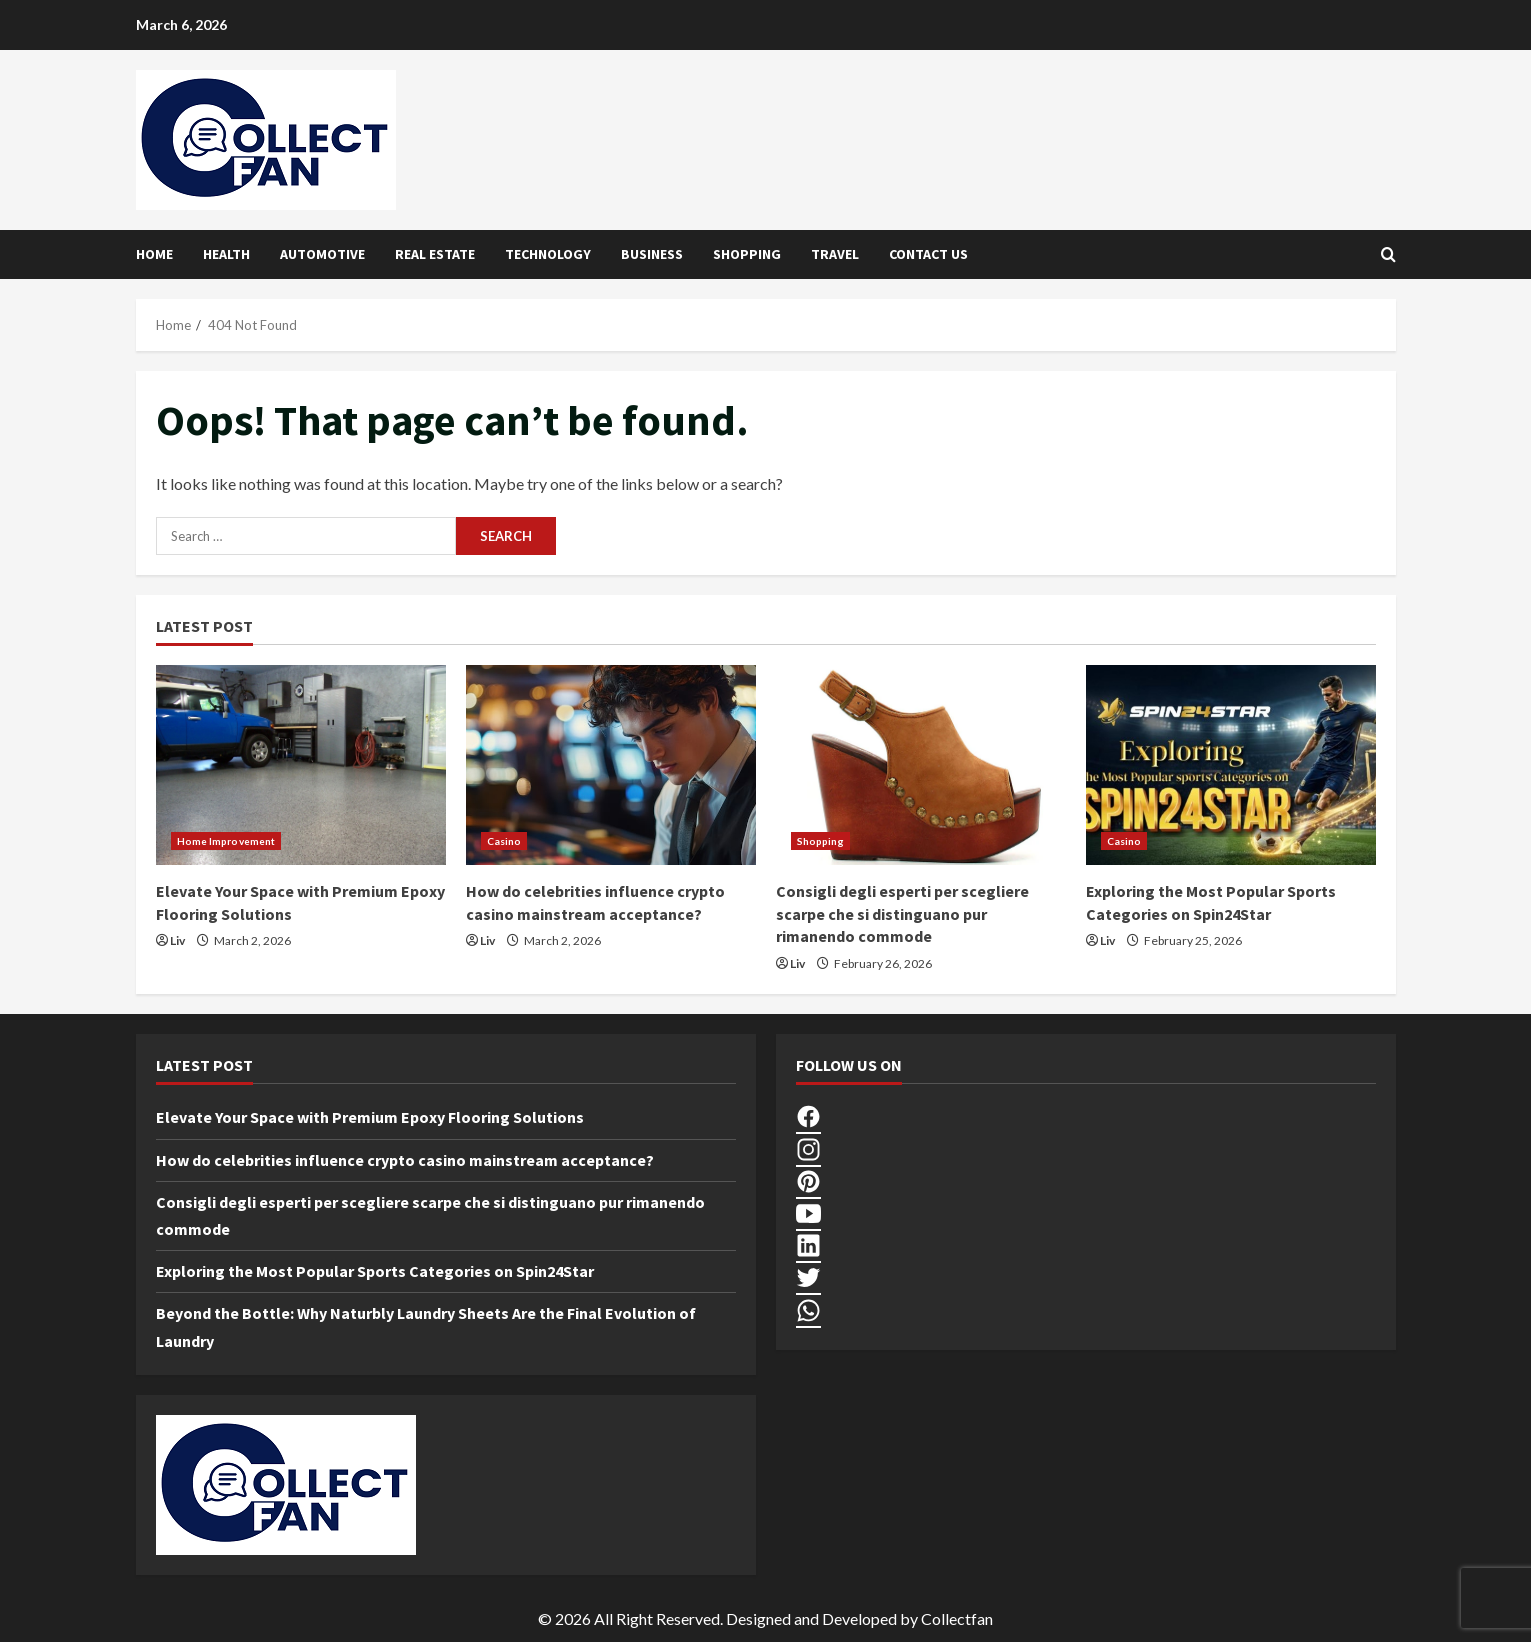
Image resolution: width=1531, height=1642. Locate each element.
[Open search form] (1388, 254)
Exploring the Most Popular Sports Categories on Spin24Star (375, 1271)
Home (154, 254)
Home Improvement (226, 841)
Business (652, 254)
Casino (504, 841)
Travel (835, 254)
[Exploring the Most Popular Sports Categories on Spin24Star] (1231, 765)
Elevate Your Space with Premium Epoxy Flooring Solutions (370, 1117)
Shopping (747, 254)
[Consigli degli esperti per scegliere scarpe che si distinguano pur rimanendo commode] (921, 765)
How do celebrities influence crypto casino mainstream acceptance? (405, 1160)
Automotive (322, 254)
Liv (177, 940)
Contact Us (928, 254)
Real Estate (435, 254)
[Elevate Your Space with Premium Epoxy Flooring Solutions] (301, 765)
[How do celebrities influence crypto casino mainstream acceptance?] (611, 765)
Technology (548, 254)
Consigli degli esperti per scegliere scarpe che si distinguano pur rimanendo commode (902, 913)
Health (226, 254)
